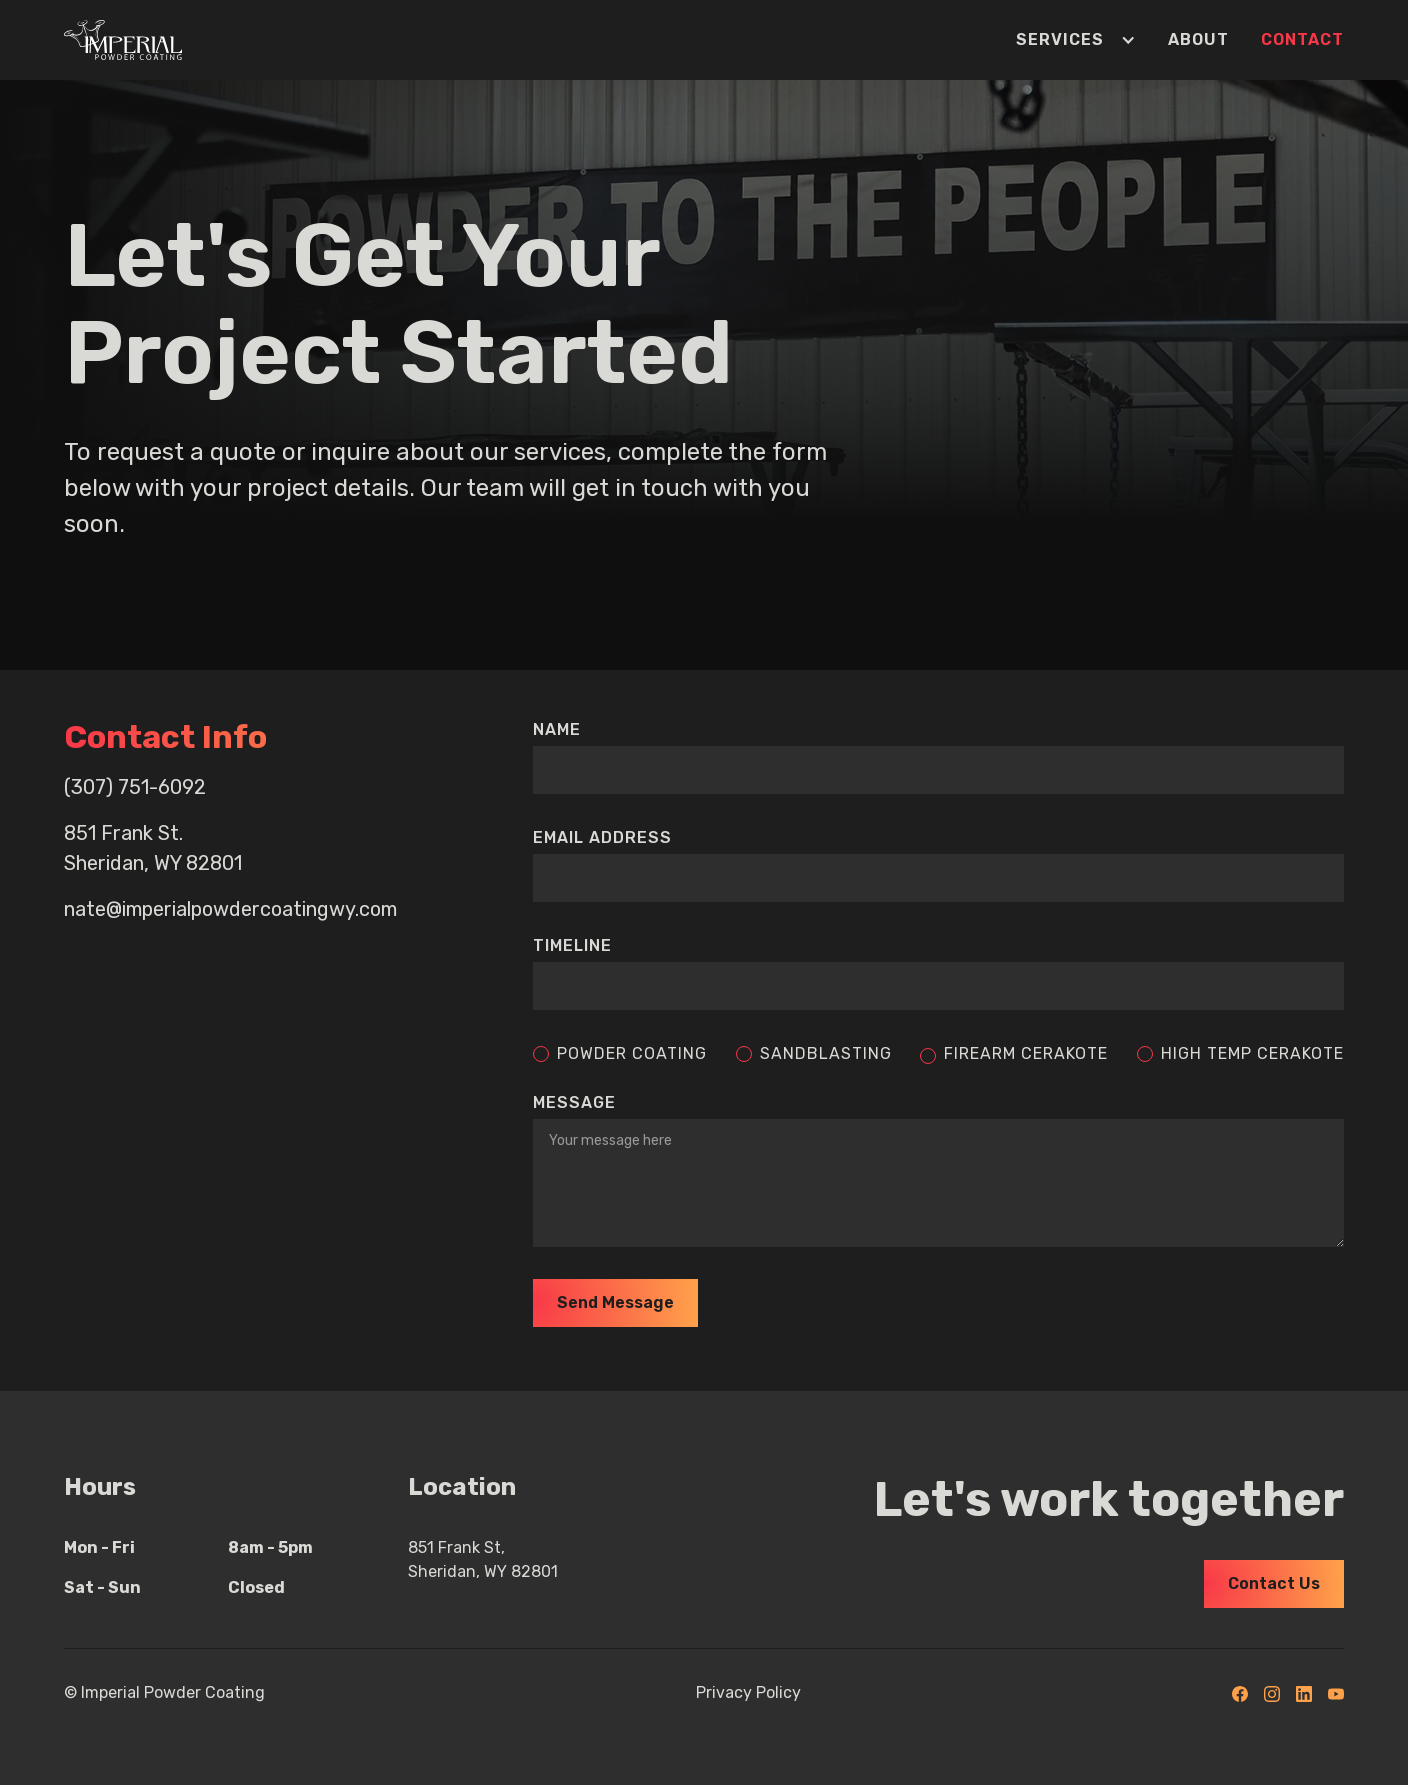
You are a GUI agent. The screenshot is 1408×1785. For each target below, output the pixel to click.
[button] (1060, 40)
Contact (1302, 39)
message (574, 1102)
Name (557, 729)
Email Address (602, 837)
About (1198, 39)
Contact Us (1274, 1583)
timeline (572, 945)
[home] (123, 40)
